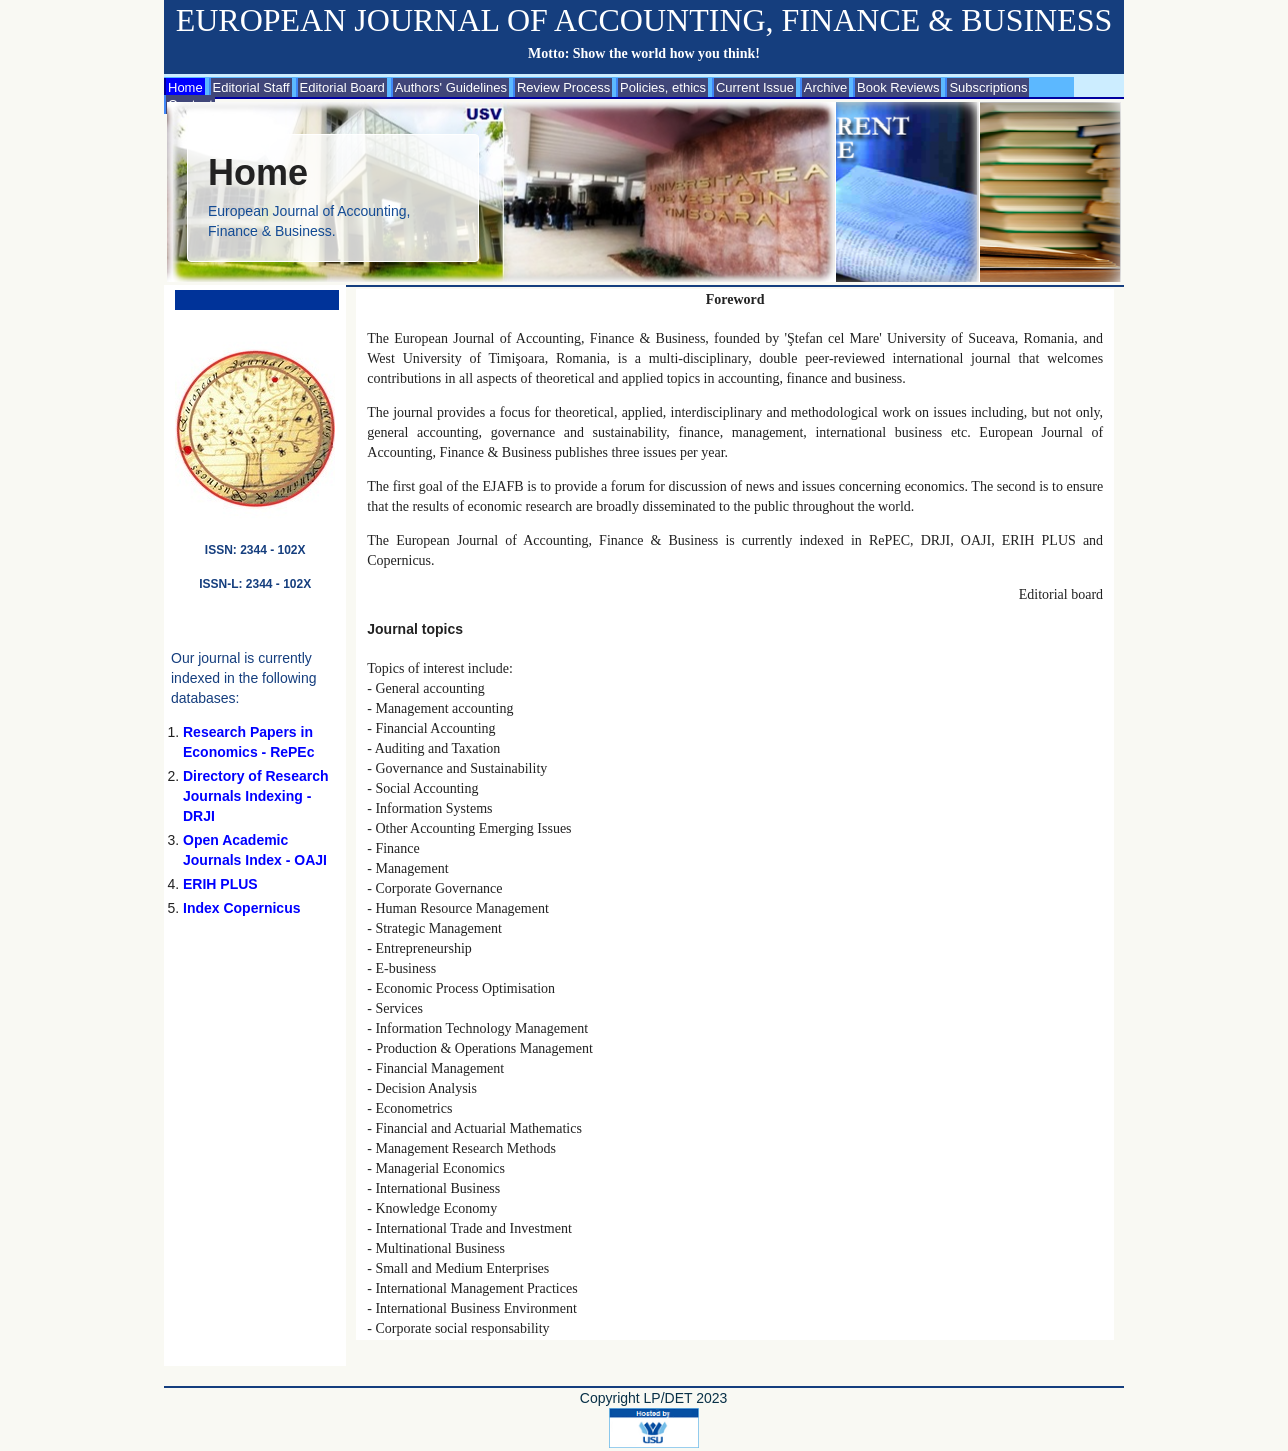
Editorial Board (342, 87)
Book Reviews (898, 87)
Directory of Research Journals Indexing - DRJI (256, 796)
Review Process (563, 87)
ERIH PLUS (220, 884)
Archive (825, 87)
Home (185, 87)
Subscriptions (988, 87)
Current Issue (755, 87)
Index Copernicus (241, 908)
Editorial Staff (251, 87)
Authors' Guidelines (451, 87)
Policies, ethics (663, 87)
